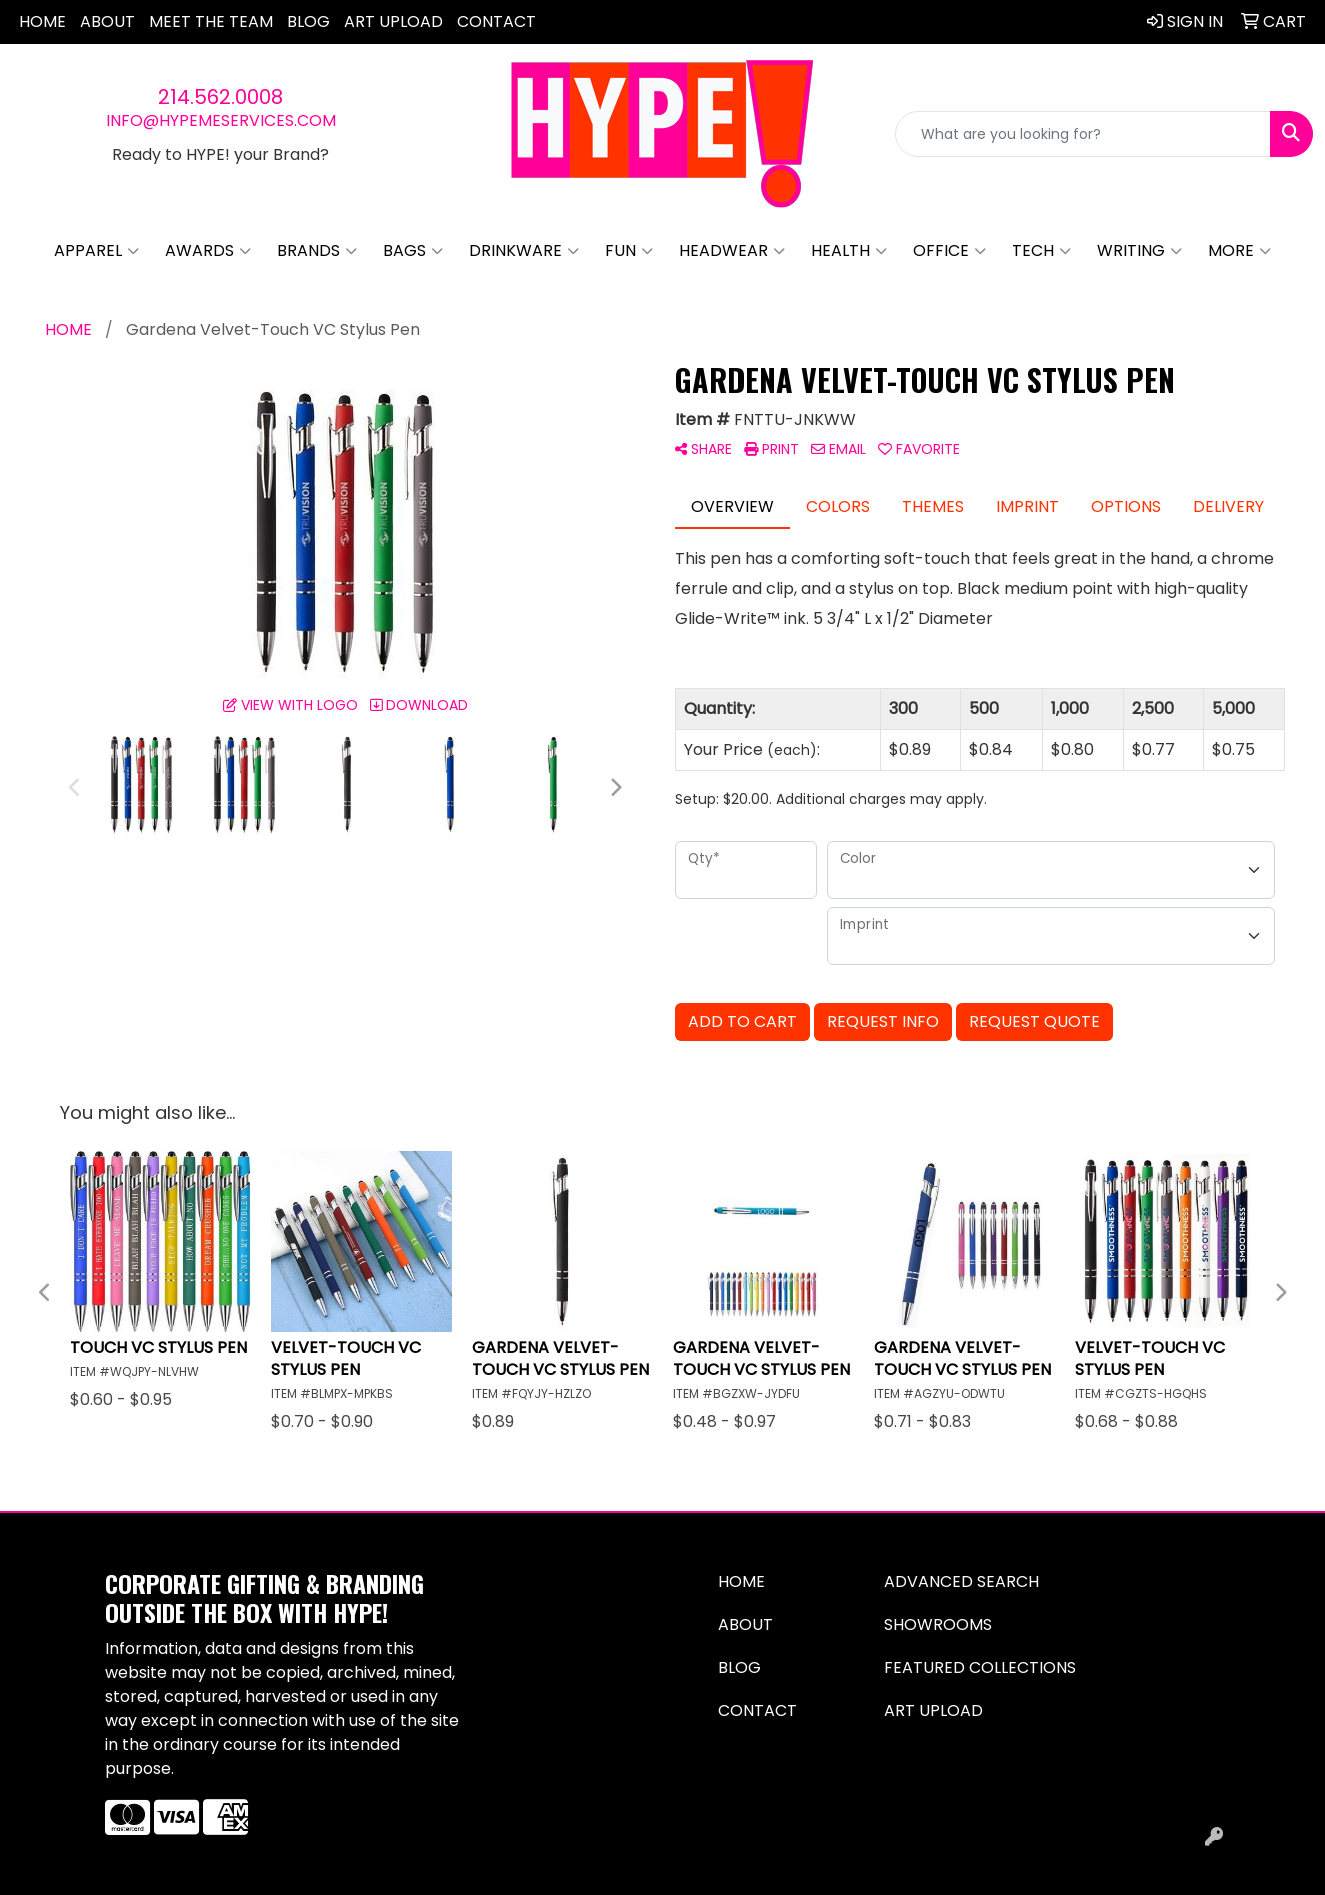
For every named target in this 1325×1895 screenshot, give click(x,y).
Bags (413, 251)
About (107, 21)
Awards (208, 251)
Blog (308, 21)
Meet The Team (211, 21)
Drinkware (524, 251)
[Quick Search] (1083, 134)
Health (849, 251)
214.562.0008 (220, 97)
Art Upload (393, 21)
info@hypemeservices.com (221, 120)
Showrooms (938, 1624)
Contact (496, 21)
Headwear (732, 251)
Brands (317, 251)
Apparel (96, 251)
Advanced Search (961, 1581)
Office (949, 251)
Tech (1041, 251)
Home (42, 21)
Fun (629, 251)
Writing (1139, 251)
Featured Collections (980, 1667)
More (1239, 251)
